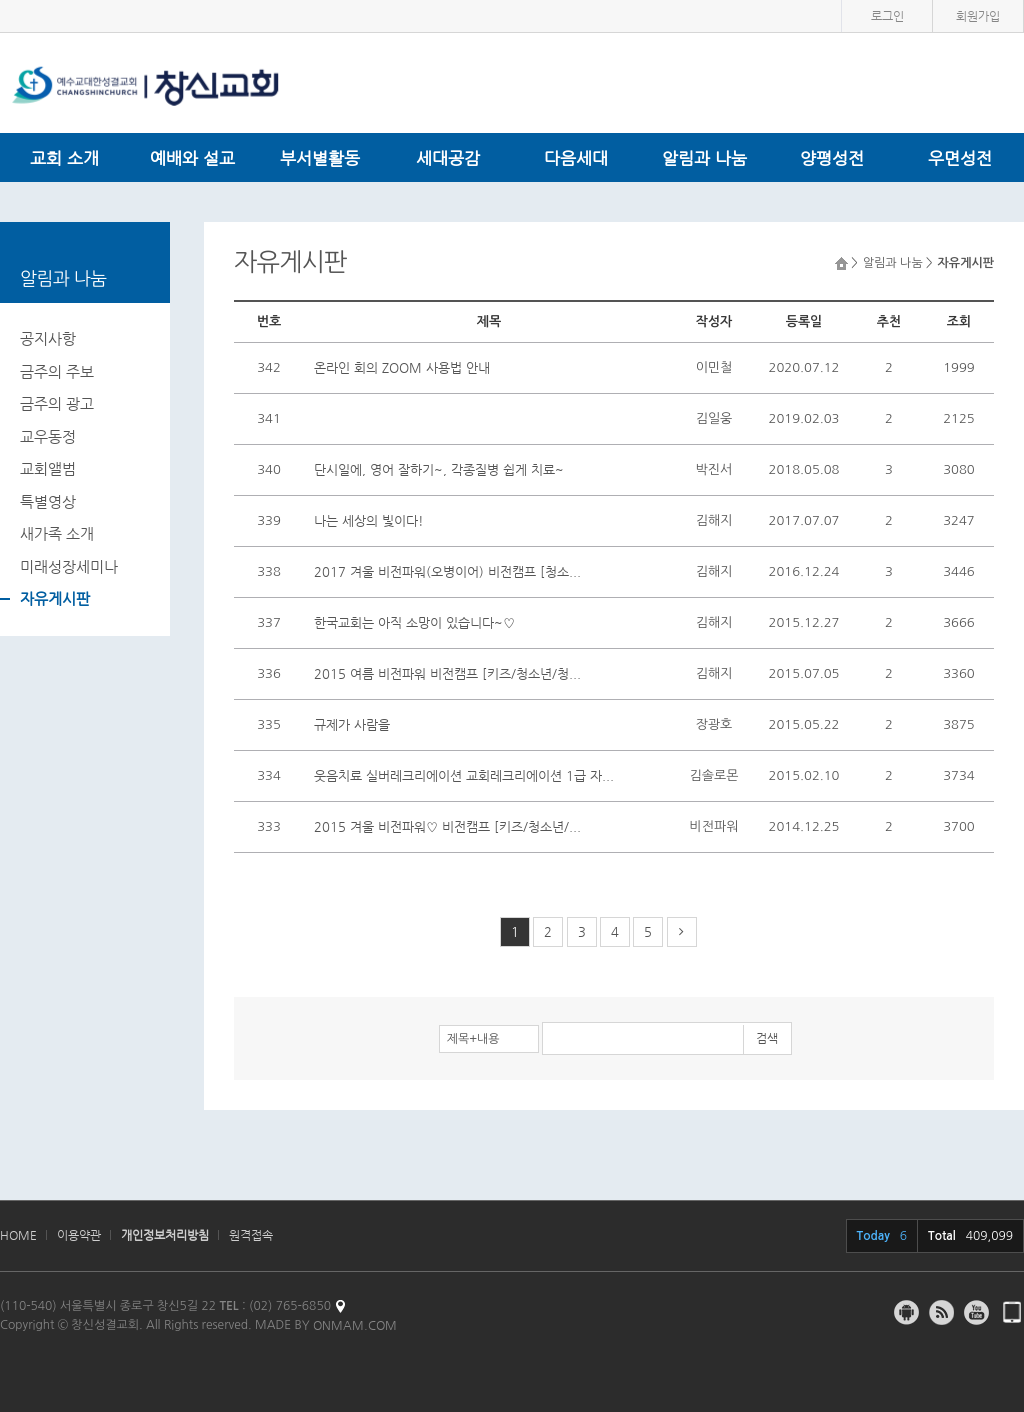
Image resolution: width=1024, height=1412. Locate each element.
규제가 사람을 (352, 724)
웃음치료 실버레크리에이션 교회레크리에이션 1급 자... (464, 775)
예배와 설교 (192, 158)
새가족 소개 (57, 533)
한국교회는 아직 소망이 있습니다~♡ (414, 622)
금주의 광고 (57, 403)
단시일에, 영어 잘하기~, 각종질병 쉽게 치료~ (439, 469)
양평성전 (832, 158)
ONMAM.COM (355, 1325)
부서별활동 (320, 158)
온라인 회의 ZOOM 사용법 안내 (402, 367)
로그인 (887, 16)
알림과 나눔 (704, 158)
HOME (18, 1235)
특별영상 (48, 501)
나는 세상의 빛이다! (369, 520)
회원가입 (978, 16)
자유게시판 (55, 598)
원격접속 (251, 1235)
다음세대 (576, 158)
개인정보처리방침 (165, 1235)
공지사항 (48, 338)
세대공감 (448, 158)
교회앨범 (48, 468)
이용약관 (79, 1235)
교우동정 (48, 436)
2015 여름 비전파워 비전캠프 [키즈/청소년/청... (447, 673)
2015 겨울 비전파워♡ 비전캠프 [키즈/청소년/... (447, 826)
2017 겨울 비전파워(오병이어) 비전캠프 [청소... (447, 571)
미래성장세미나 (69, 566)
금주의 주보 (57, 371)
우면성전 (960, 158)
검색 (767, 1038)
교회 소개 (64, 158)
